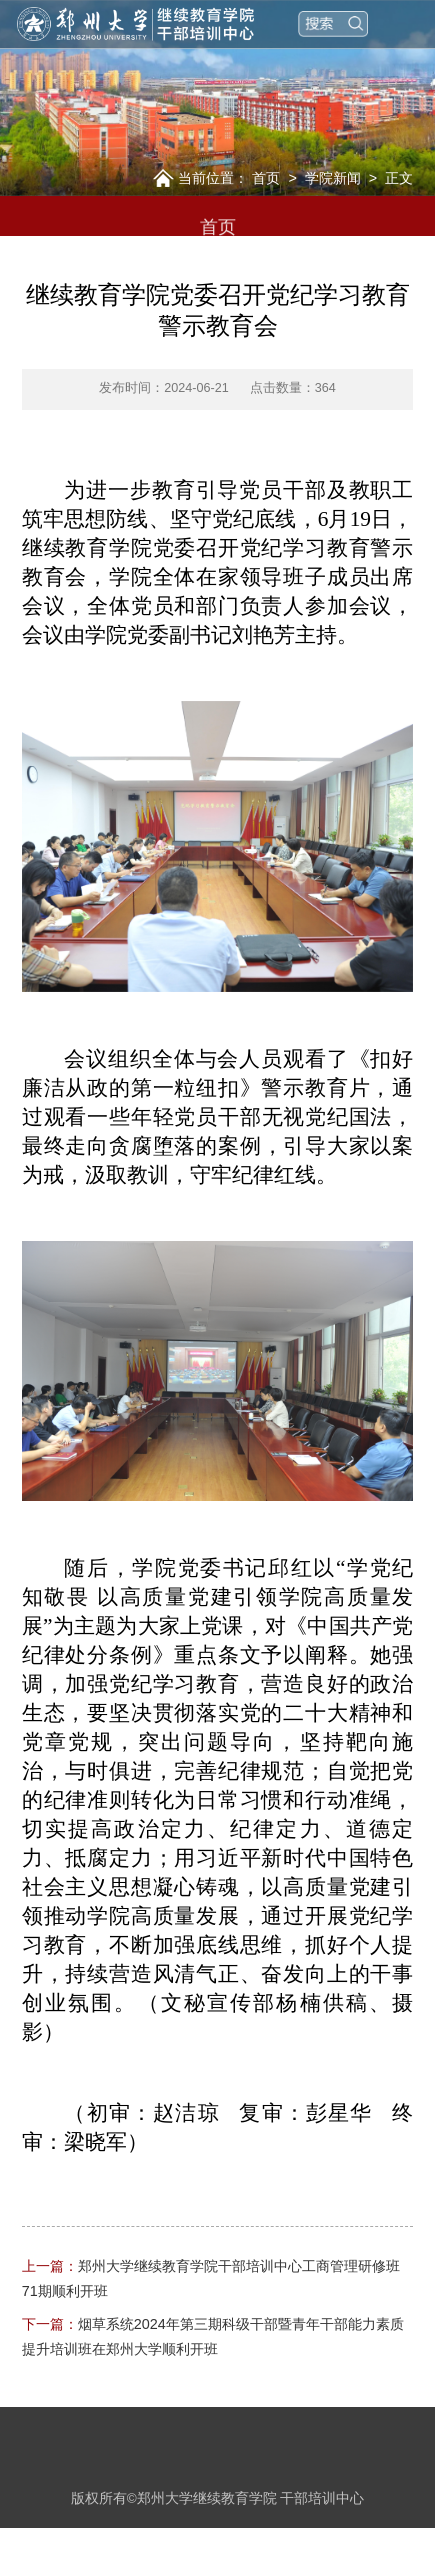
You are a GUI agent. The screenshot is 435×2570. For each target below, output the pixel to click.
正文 (399, 178)
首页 (266, 178)
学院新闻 (333, 178)
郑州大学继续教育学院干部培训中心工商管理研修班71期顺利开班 (211, 2278)
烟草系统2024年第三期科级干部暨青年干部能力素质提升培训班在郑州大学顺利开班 (213, 2336)
